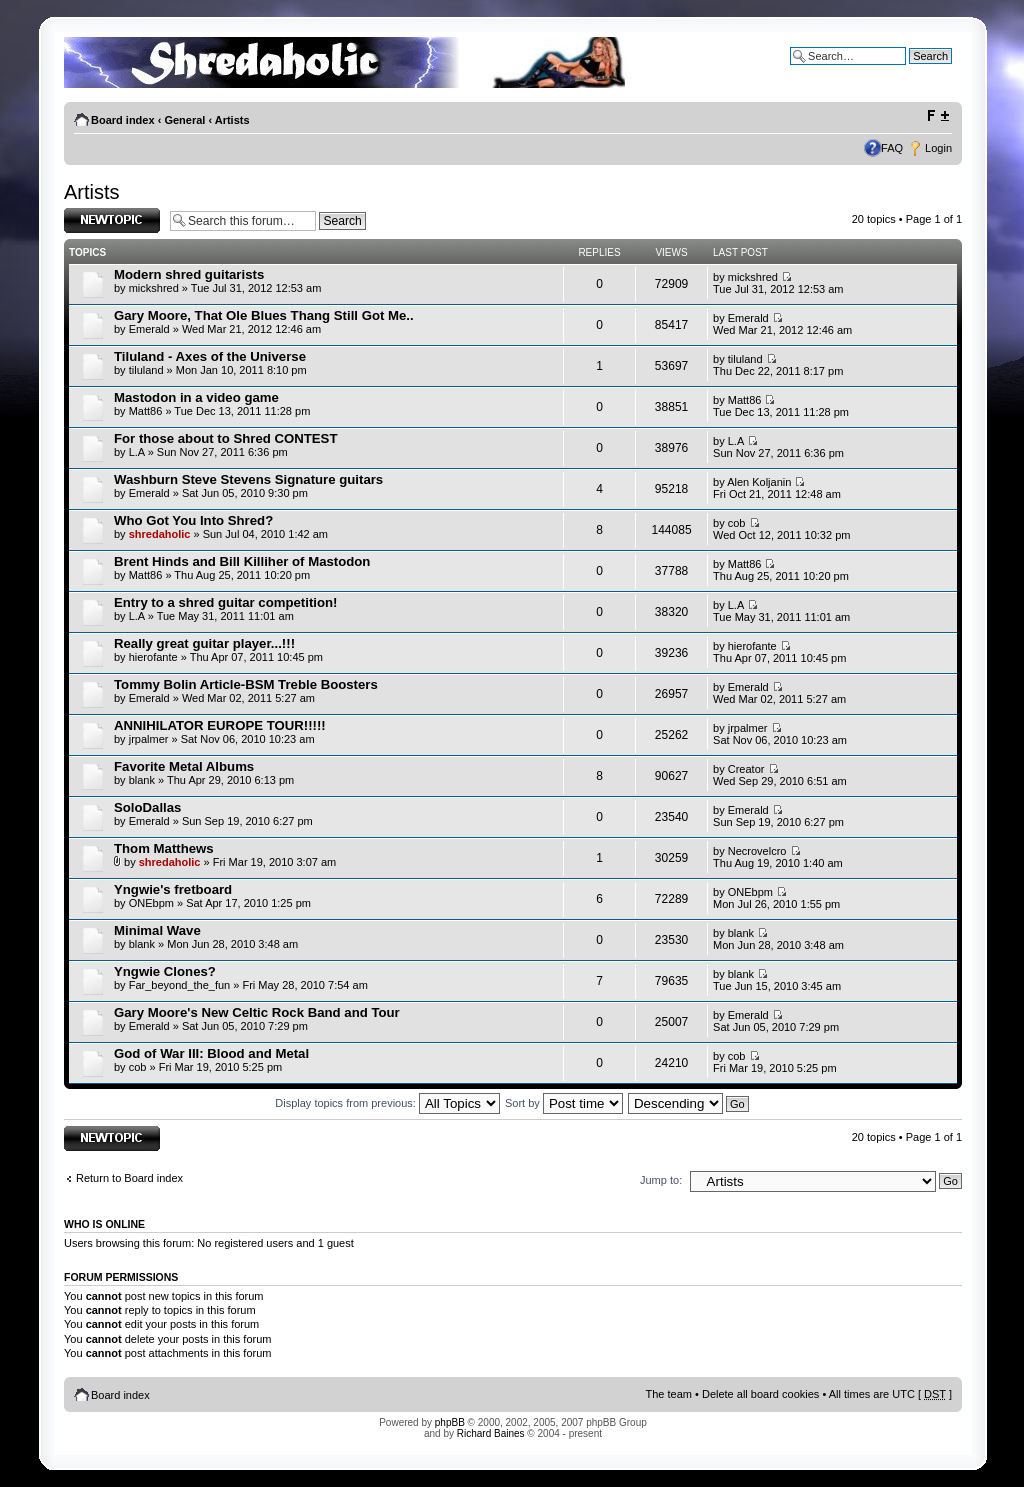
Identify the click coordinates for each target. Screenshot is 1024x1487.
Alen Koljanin (759, 482)
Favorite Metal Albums (184, 766)
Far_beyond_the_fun (180, 985)
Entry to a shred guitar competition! (225, 602)
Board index (123, 120)
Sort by (564, 1103)
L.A (137, 452)
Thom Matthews (164, 848)
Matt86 (146, 411)
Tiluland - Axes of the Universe (210, 356)
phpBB (450, 1422)
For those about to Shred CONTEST (225, 438)
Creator (746, 769)
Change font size (937, 116)
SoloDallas (147, 807)
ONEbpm (151, 903)
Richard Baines (491, 1433)
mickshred (154, 288)
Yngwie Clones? (165, 971)
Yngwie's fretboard (173, 889)
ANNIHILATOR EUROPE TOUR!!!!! (220, 725)
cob (737, 523)
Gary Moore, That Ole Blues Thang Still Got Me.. (264, 315)
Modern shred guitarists (189, 274)
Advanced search (909, 71)
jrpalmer (149, 739)
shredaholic (160, 534)
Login (938, 148)
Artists (232, 120)
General (184, 120)
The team (669, 1394)
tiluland (146, 370)
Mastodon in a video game (196, 397)
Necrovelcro (757, 851)
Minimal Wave (157, 930)
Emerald (149, 329)
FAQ (892, 148)
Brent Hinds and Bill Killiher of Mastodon (242, 561)
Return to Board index (129, 1178)
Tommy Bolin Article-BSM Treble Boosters (246, 684)
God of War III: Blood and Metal (211, 1053)
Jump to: (661, 1180)
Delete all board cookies (760, 1394)
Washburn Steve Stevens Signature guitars (248, 479)
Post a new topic (112, 220)
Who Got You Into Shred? (193, 520)
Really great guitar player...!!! (204, 643)
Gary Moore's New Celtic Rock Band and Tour (257, 1012)
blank (142, 780)
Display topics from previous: (387, 1103)
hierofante (153, 657)
